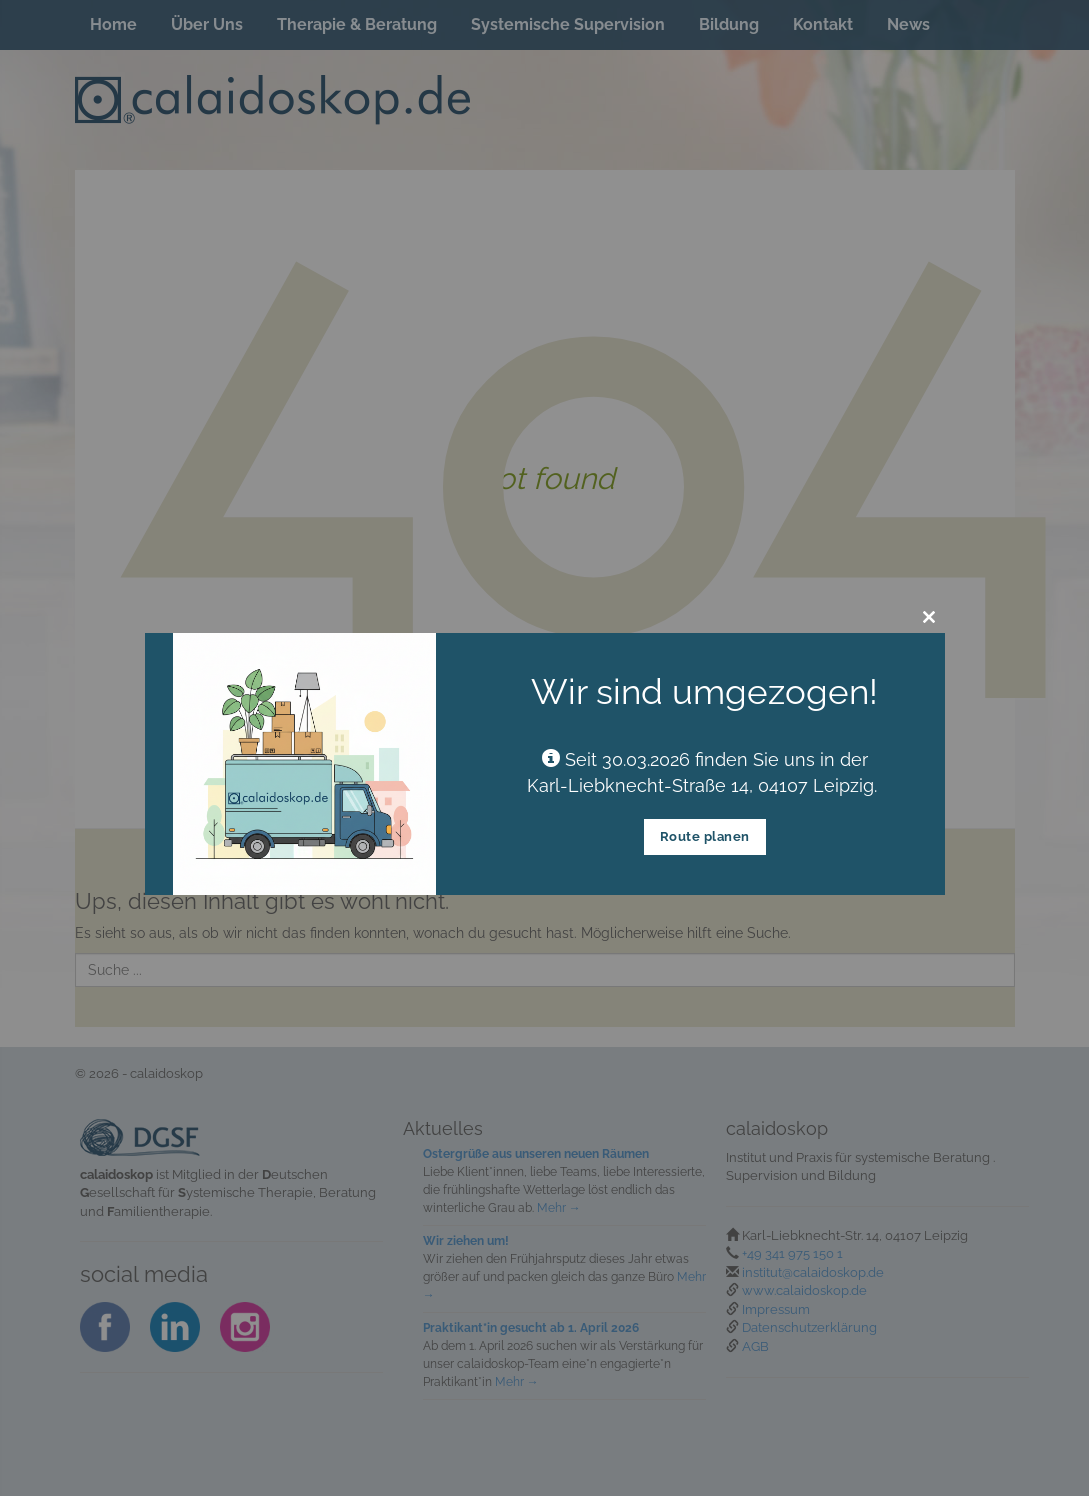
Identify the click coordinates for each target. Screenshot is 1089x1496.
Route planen (705, 836)
